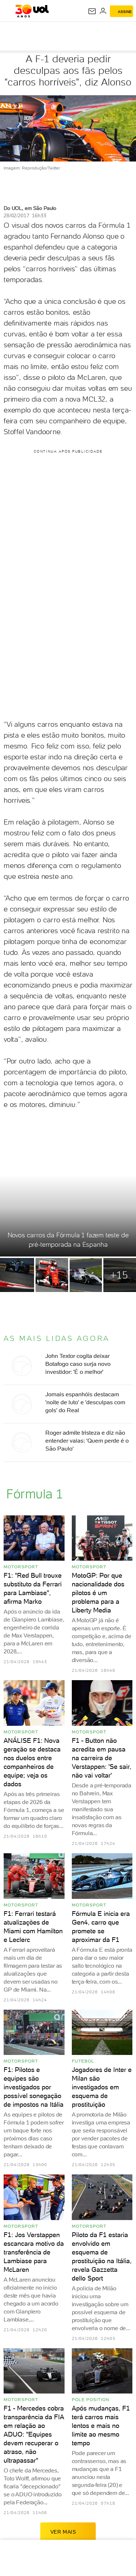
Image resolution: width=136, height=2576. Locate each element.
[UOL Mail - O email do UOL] (92, 11)
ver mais (68, 2531)
